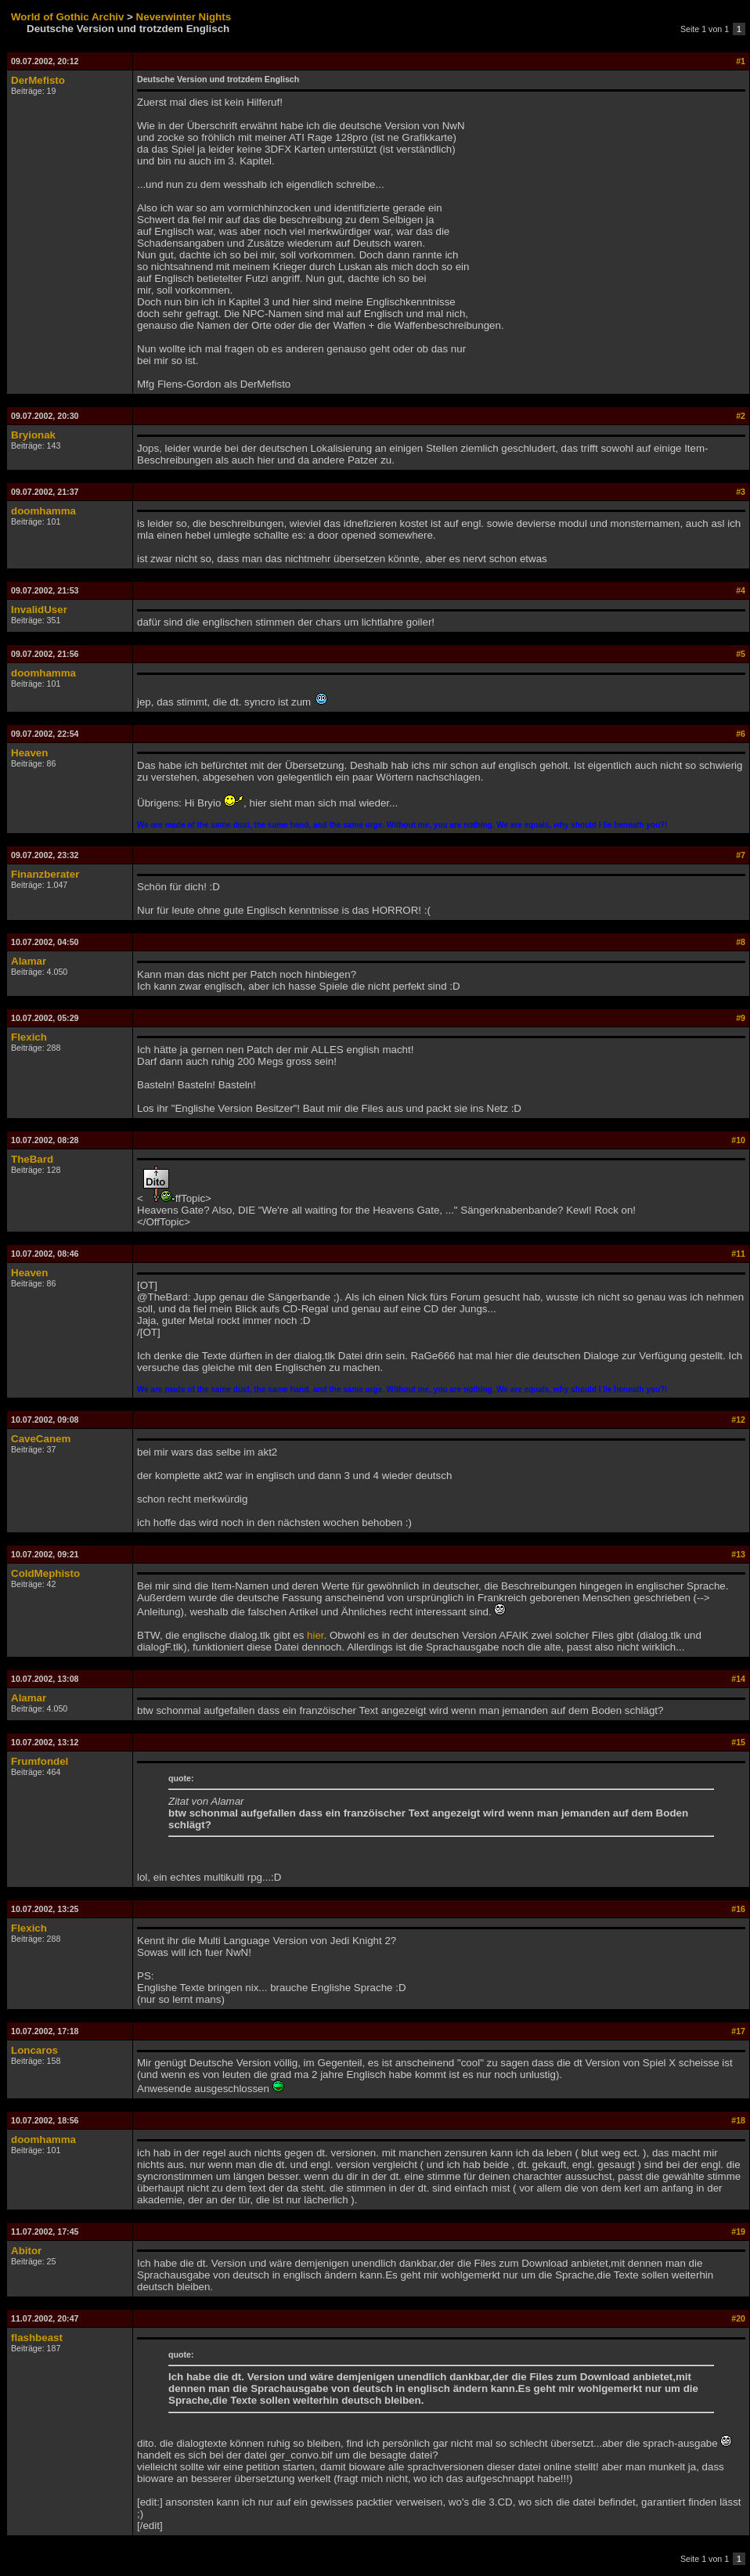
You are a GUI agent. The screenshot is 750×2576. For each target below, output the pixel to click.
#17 (738, 2031)
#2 (740, 415)
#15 (738, 1742)
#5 (740, 653)
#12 (738, 1419)
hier (315, 1635)
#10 (738, 1140)
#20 (738, 2318)
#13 (738, 1554)
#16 (738, 1909)
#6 (740, 733)
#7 (740, 855)
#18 (738, 2120)
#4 (740, 590)
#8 (740, 942)
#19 (738, 2231)
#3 (740, 491)
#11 (738, 1253)
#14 (738, 1678)
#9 (740, 1018)
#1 (740, 61)
